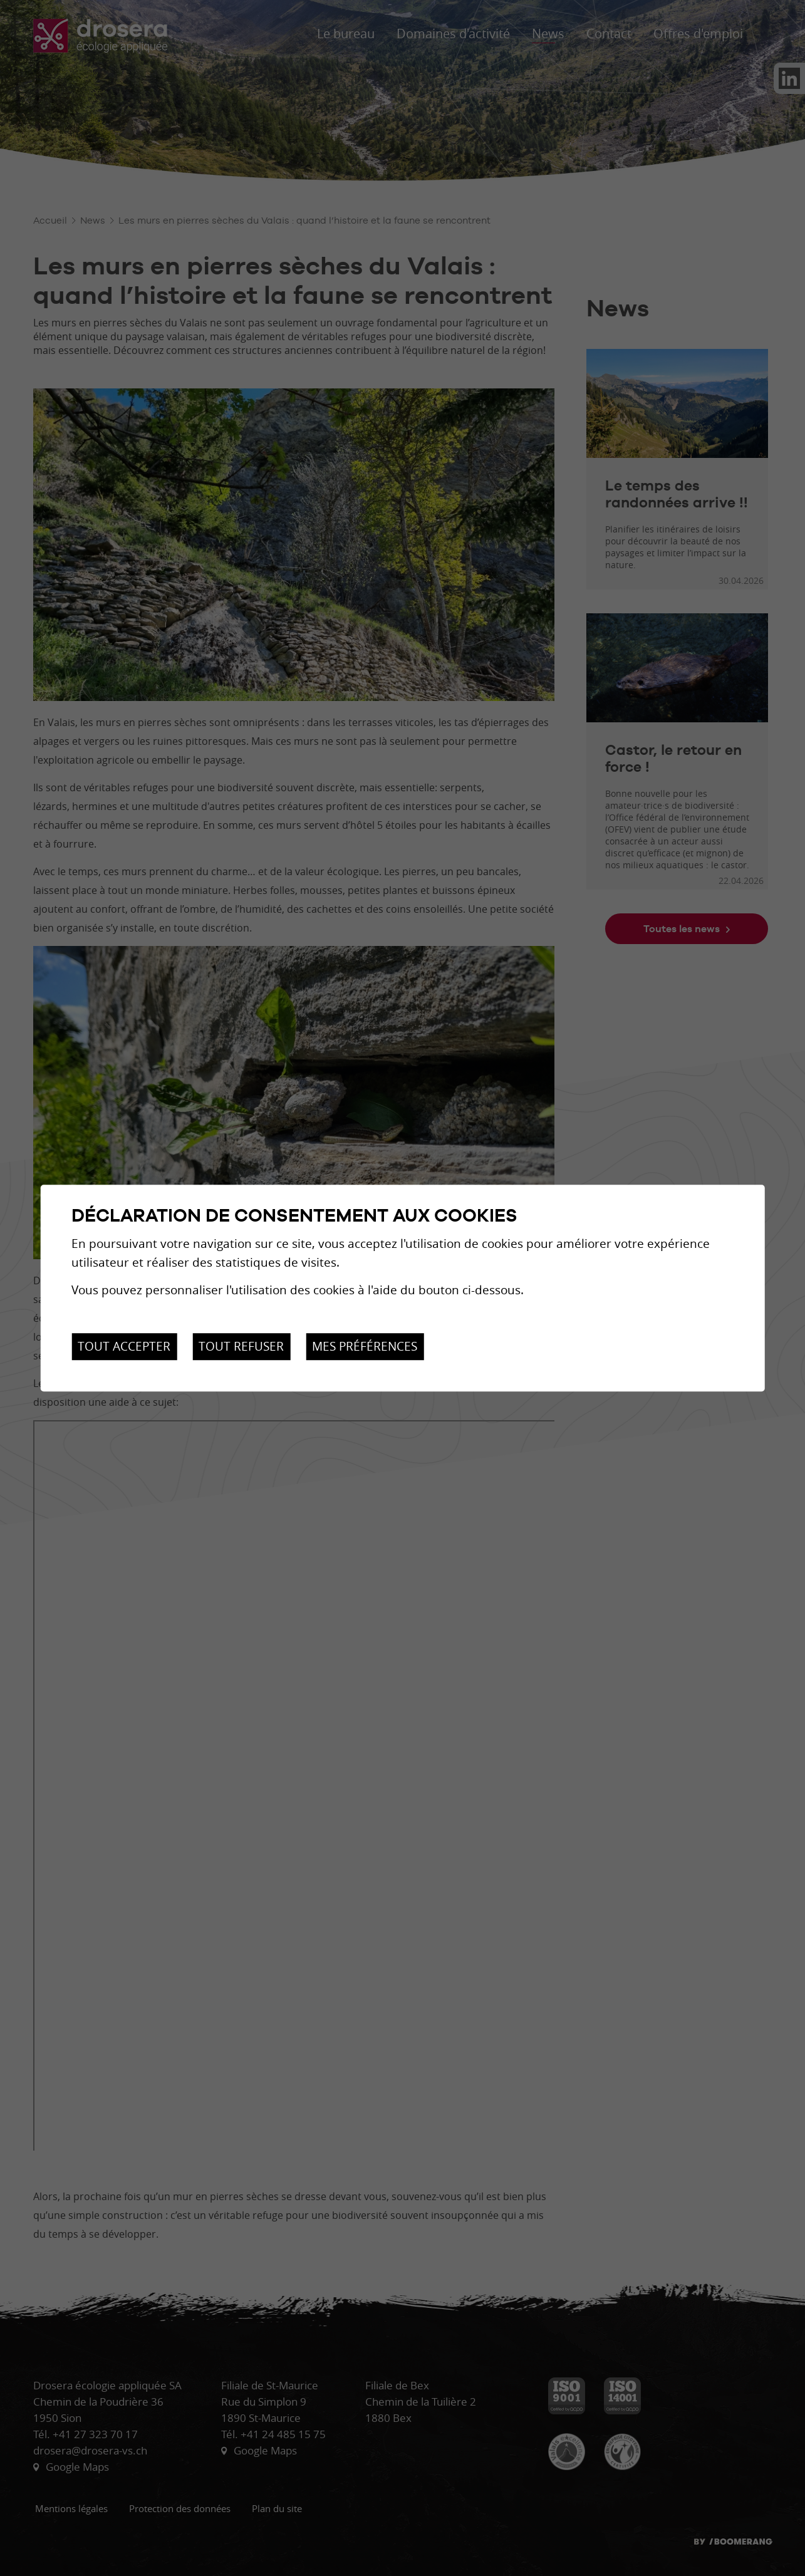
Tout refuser (241, 1346)
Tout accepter (124, 1346)
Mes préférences (364, 1346)
